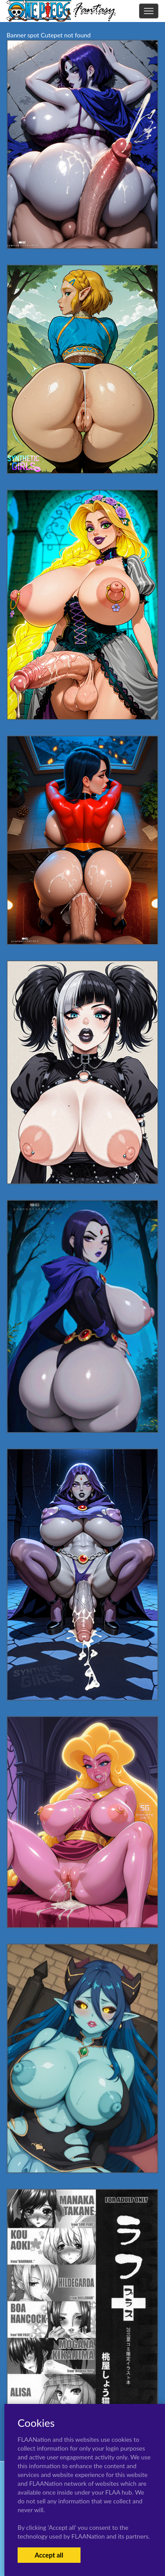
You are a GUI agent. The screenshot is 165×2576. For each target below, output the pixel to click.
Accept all (49, 2555)
